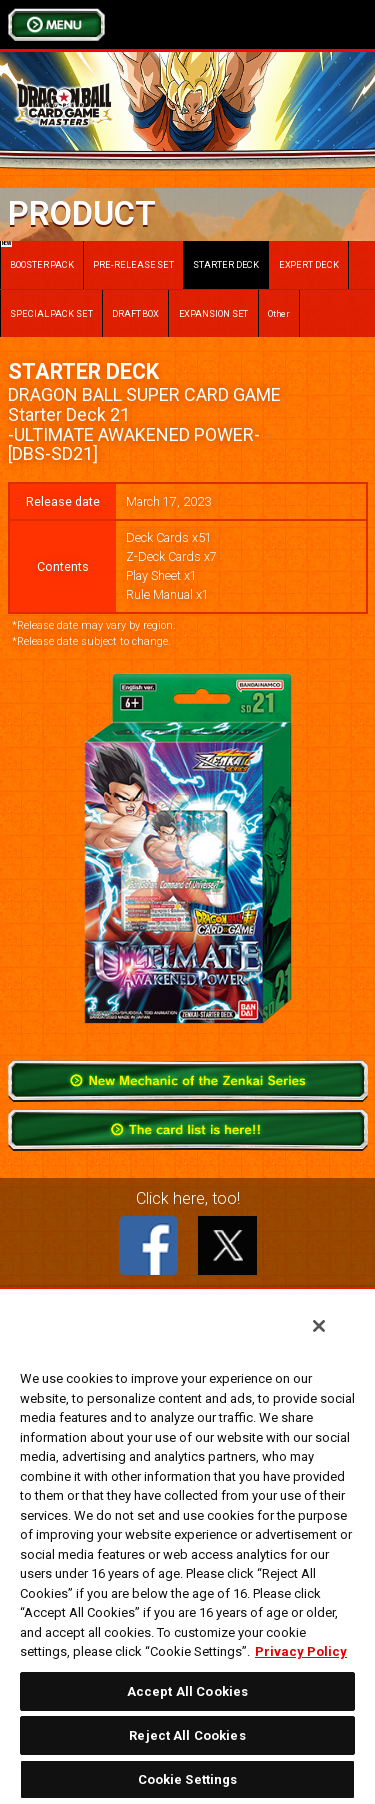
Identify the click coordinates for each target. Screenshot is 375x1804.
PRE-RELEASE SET (133, 264)
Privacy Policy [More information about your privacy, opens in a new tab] (301, 1651)
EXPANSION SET (214, 313)
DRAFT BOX (135, 313)
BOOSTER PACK (37, 255)
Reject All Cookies (187, 1735)
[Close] (319, 1326)
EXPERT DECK (309, 264)
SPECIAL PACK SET (51, 313)
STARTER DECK (226, 264)
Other (279, 313)
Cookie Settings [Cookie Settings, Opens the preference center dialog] (188, 1779)
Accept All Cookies (187, 1691)
